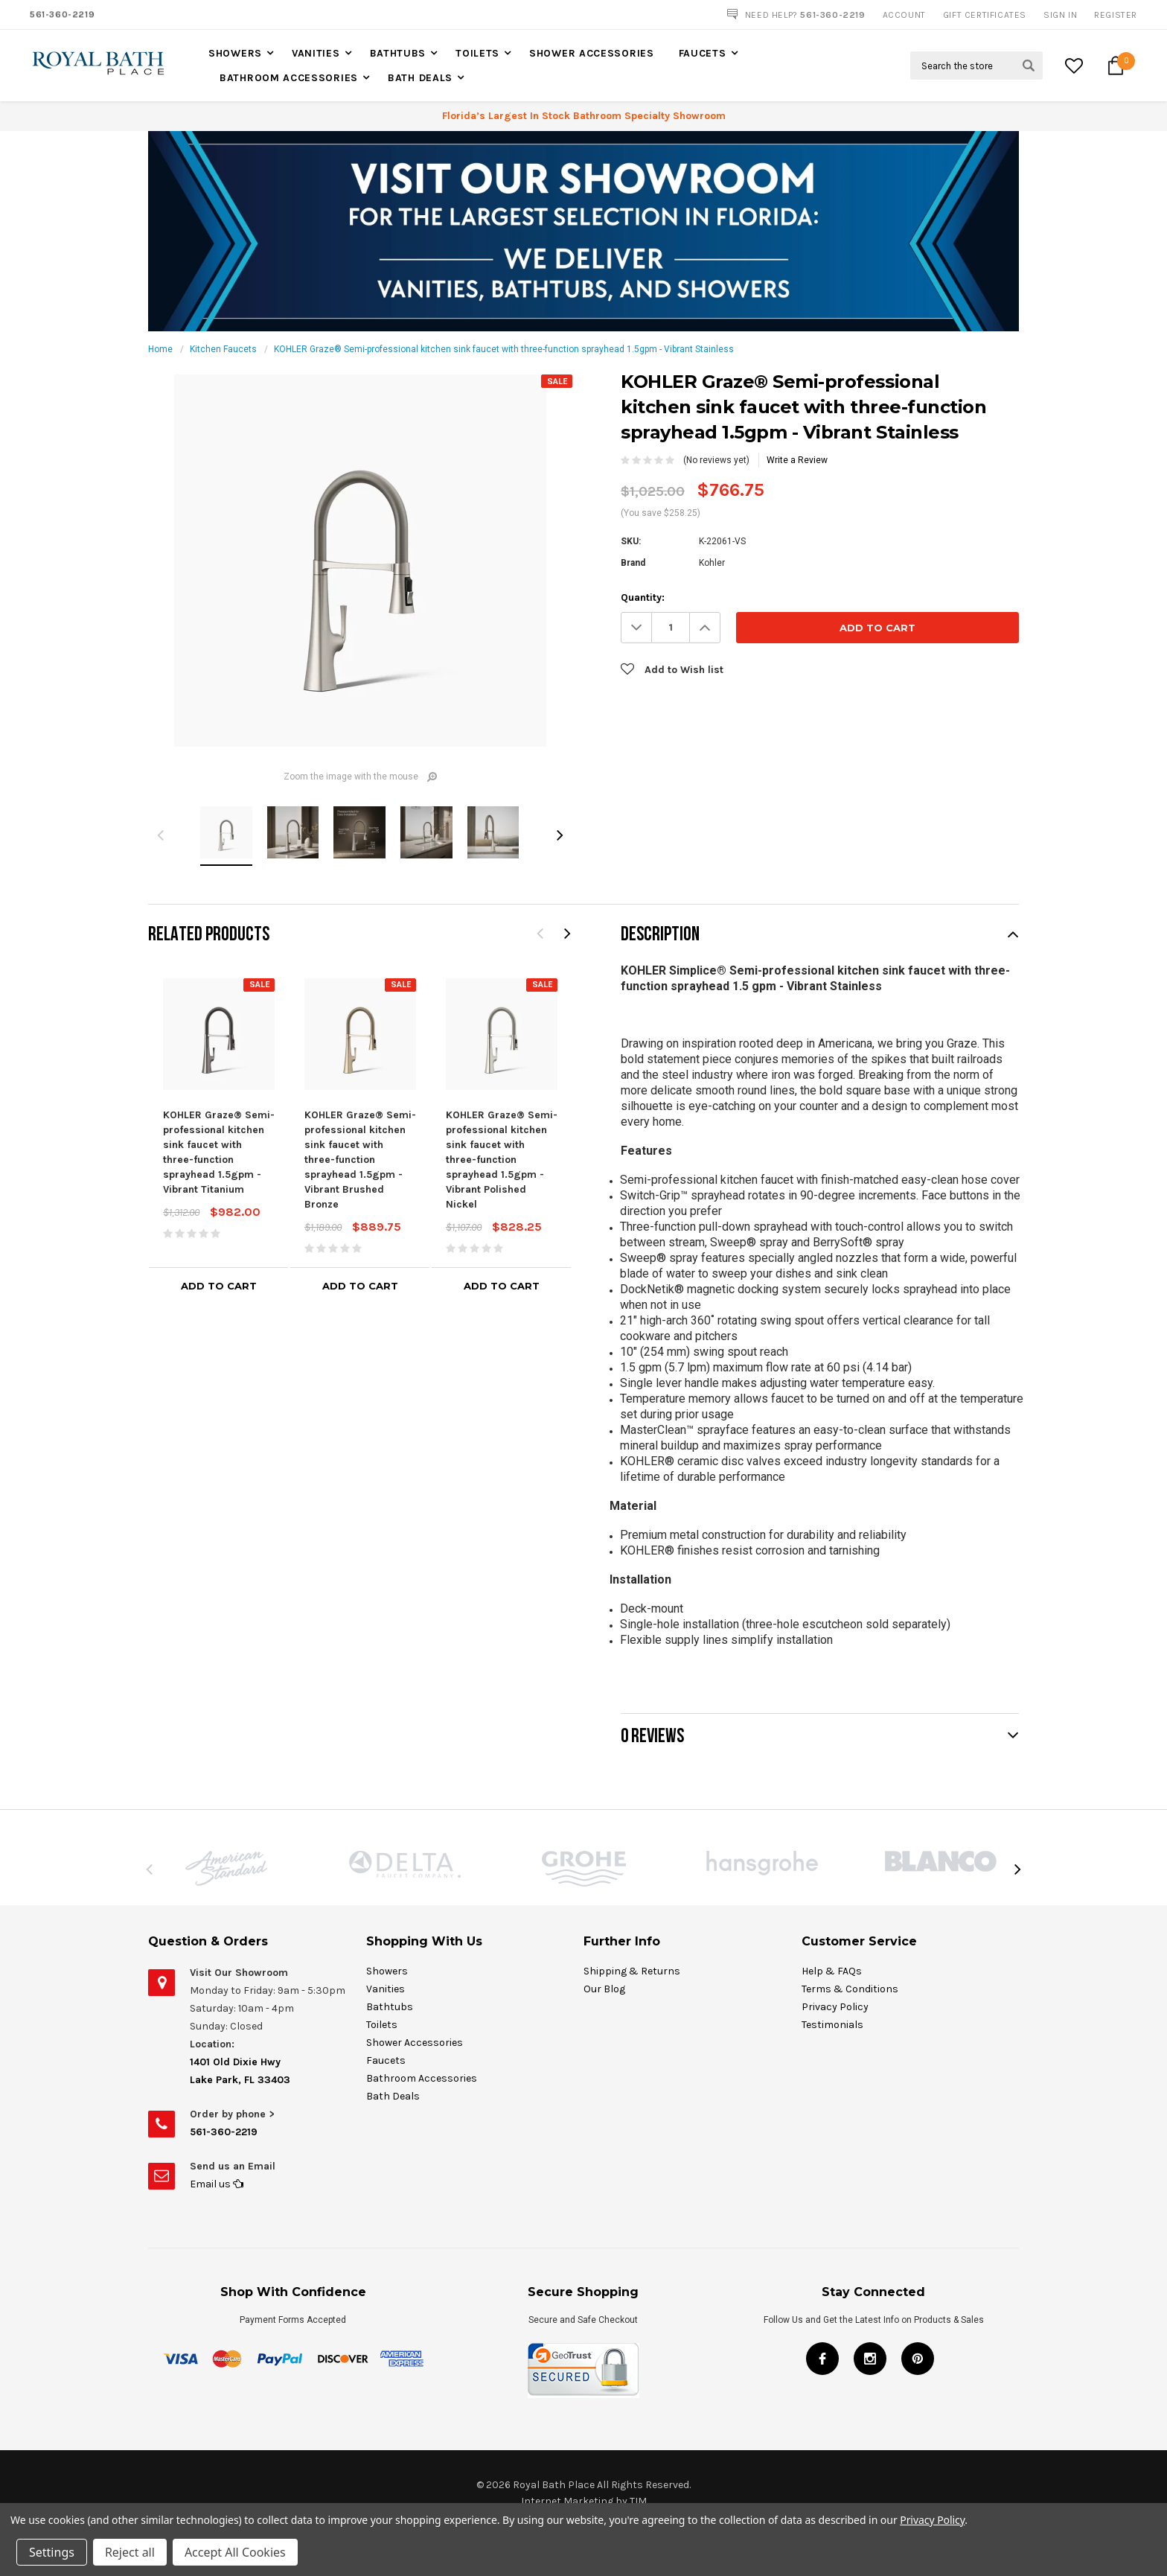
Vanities (316, 53)
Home (160, 349)
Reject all (130, 2552)
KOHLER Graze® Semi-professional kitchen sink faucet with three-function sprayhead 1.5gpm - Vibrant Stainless (504, 349)
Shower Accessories (591, 53)
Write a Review (797, 460)
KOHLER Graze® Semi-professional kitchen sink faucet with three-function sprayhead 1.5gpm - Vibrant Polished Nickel (501, 1160)
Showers (235, 53)
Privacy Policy (932, 2520)
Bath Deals (420, 77)
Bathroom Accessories (289, 77)
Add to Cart (219, 1286)
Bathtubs (398, 53)
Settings (51, 2552)
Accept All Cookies (235, 2552)
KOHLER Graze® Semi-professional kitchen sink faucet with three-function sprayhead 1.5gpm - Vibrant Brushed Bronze (360, 1160)
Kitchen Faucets (223, 349)
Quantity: (643, 597)
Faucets (702, 53)
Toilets (477, 53)
